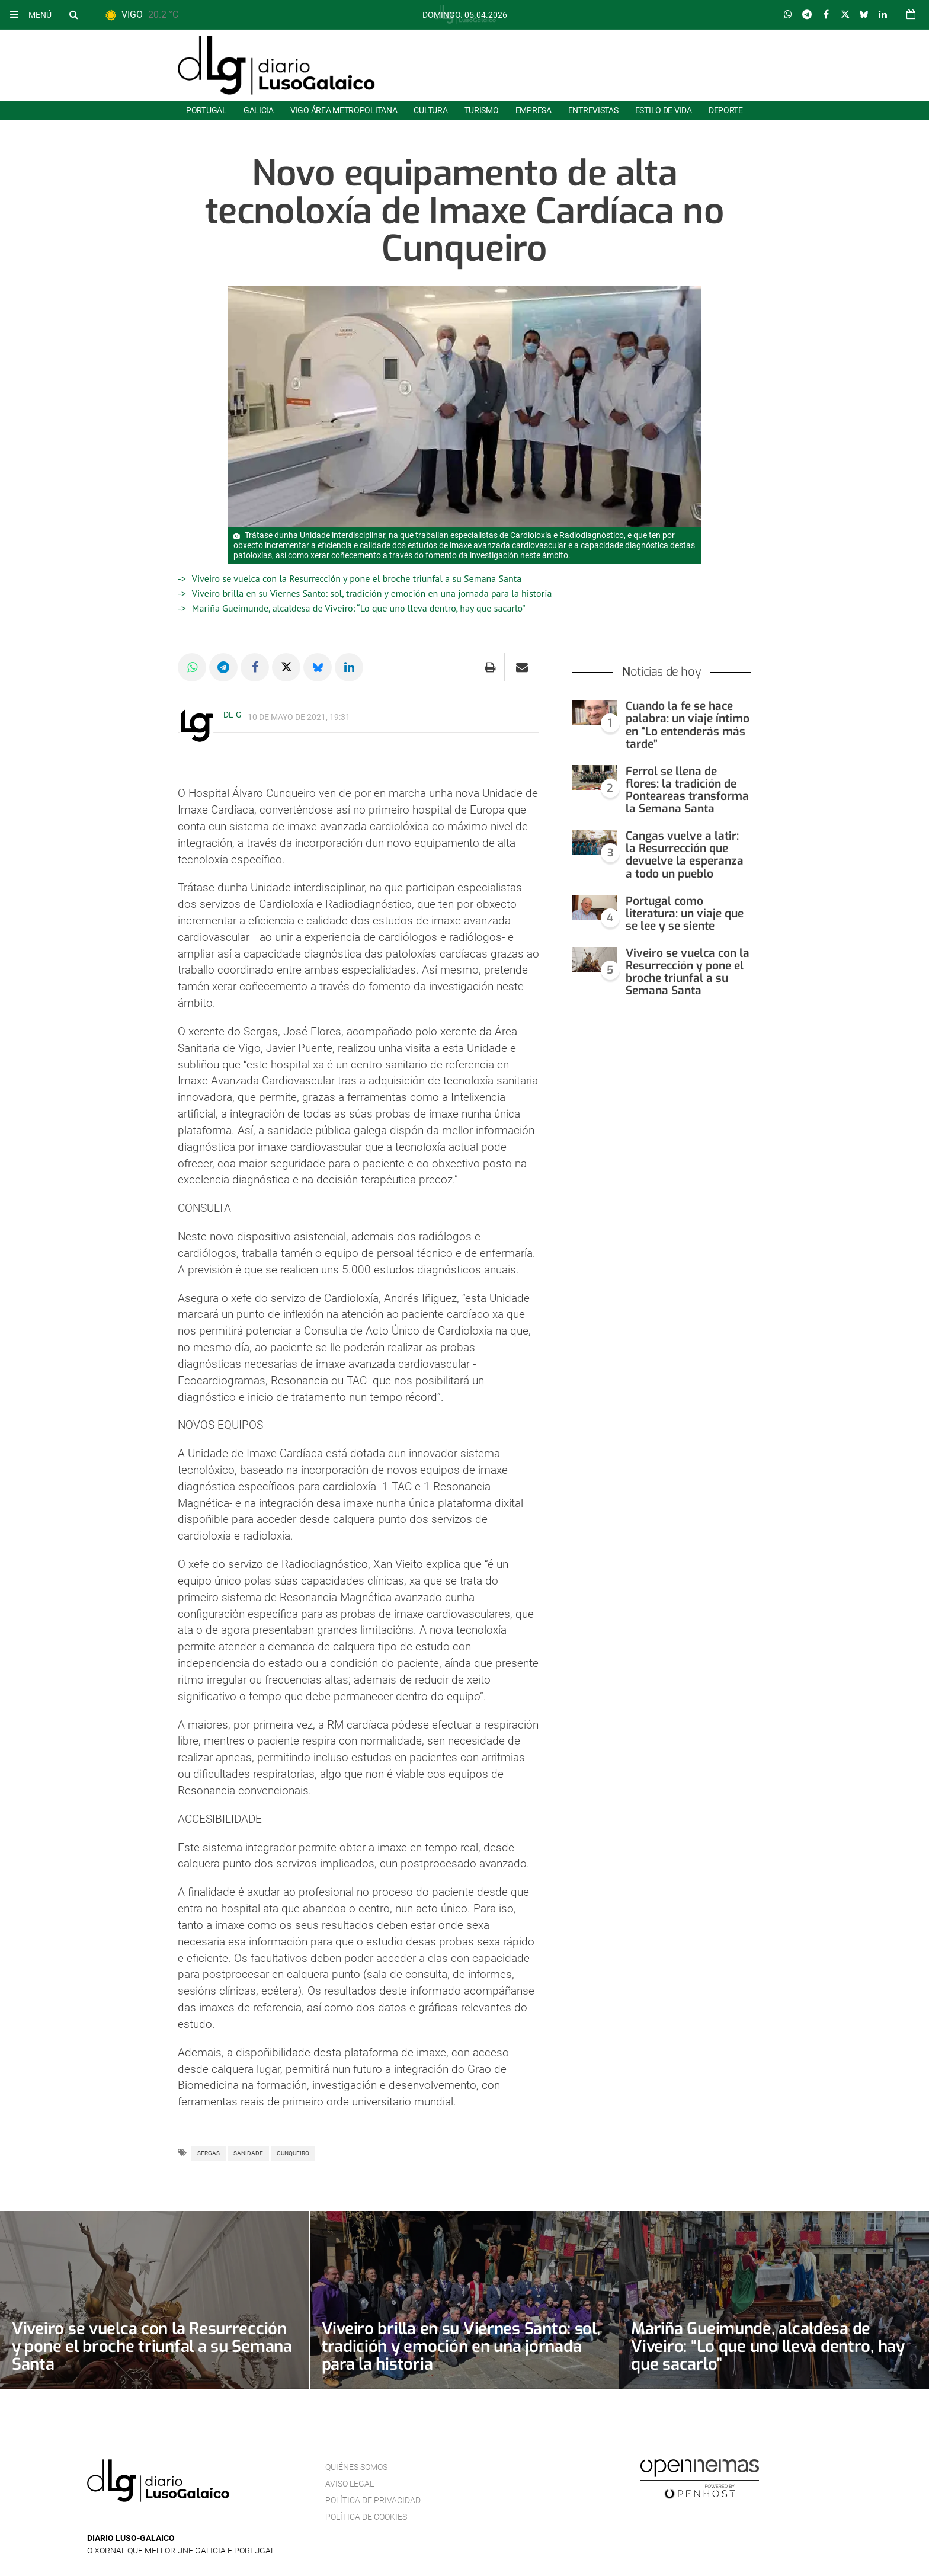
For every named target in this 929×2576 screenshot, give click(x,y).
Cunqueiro (293, 2153)
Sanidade (248, 2153)
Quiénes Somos (356, 2467)
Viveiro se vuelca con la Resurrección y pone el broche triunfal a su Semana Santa (356, 578)
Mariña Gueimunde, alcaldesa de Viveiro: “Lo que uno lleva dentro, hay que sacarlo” (359, 608)
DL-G (232, 714)
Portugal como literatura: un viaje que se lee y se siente (685, 913)
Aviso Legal (349, 2483)
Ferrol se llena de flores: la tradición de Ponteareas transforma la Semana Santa (687, 790)
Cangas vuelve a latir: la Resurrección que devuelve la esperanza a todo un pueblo (685, 854)
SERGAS (208, 2153)
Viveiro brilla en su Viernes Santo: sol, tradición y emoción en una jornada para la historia (372, 593)
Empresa (533, 110)
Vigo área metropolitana (343, 110)
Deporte (726, 110)
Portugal (206, 110)
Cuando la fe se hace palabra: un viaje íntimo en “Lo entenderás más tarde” (687, 725)
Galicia (259, 110)
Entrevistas (593, 110)
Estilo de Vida (663, 110)
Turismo (481, 110)
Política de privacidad (373, 2500)
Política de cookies (366, 2516)
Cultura (430, 110)
